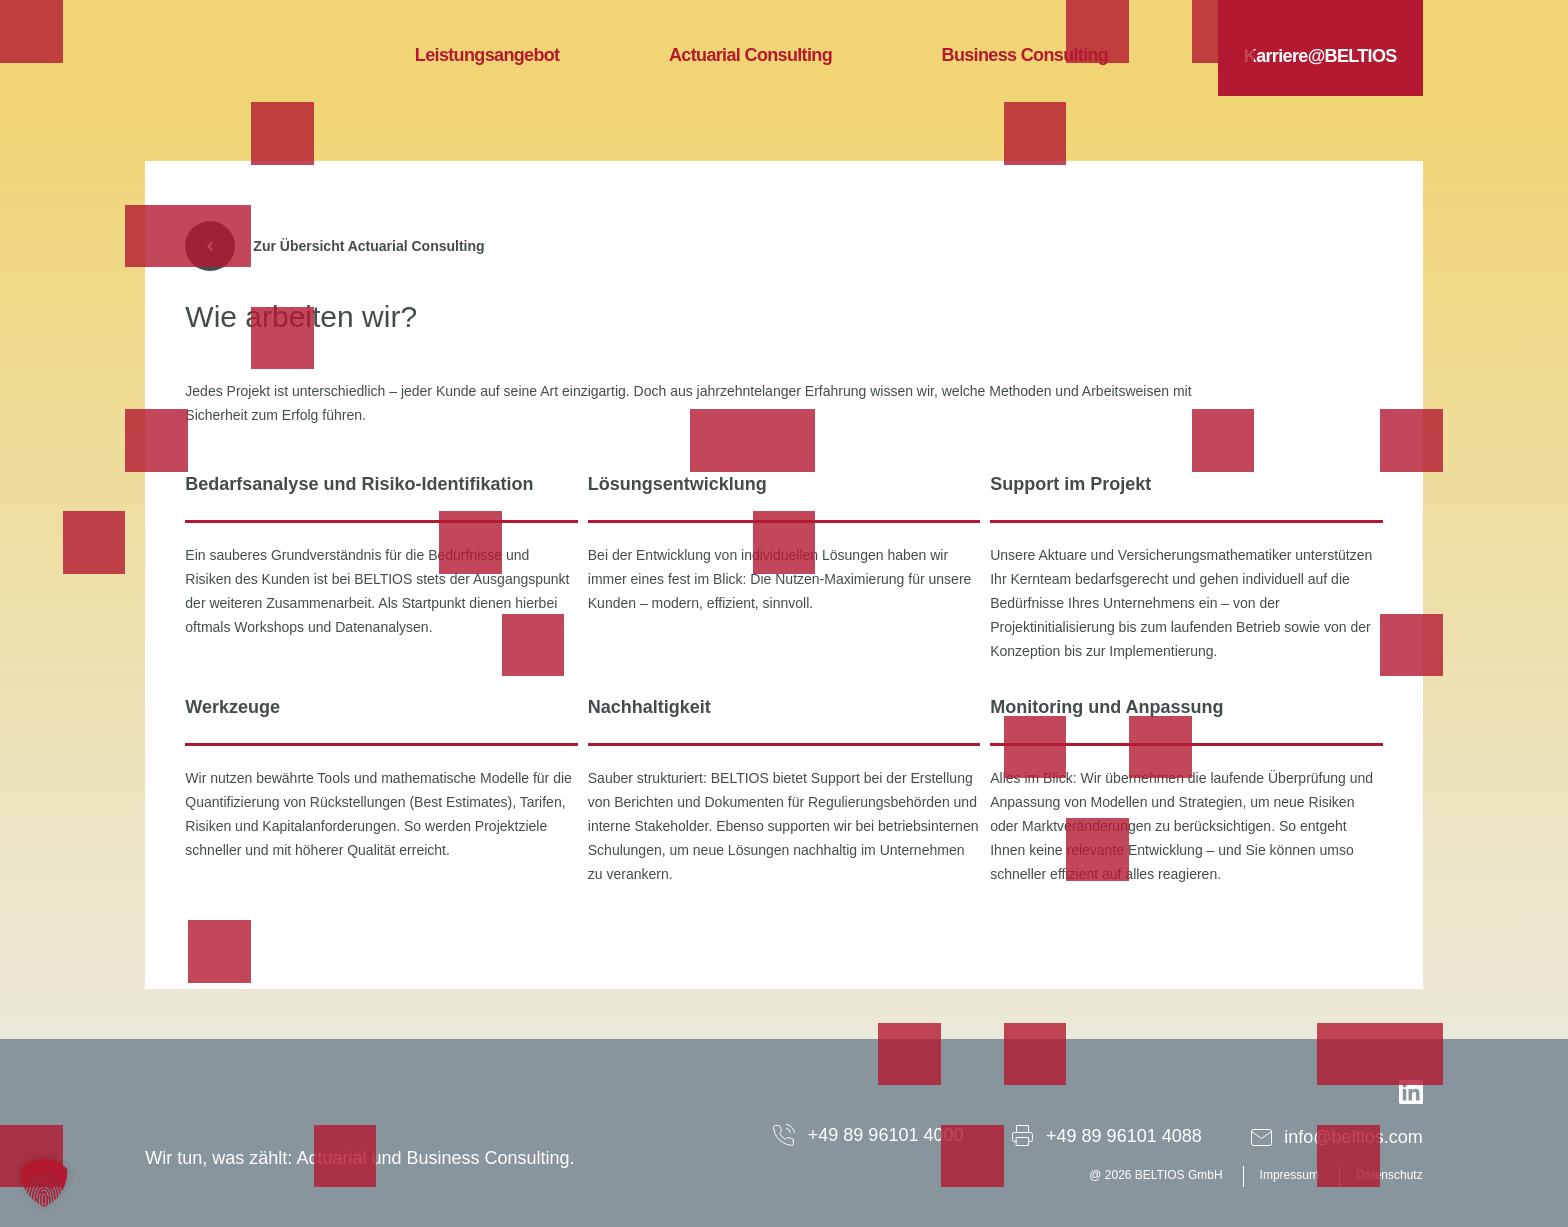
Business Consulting (1025, 55)
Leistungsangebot (487, 55)
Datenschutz (1389, 1175)
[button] (44, 1183)
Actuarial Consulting (750, 55)
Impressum (1289, 1175)
